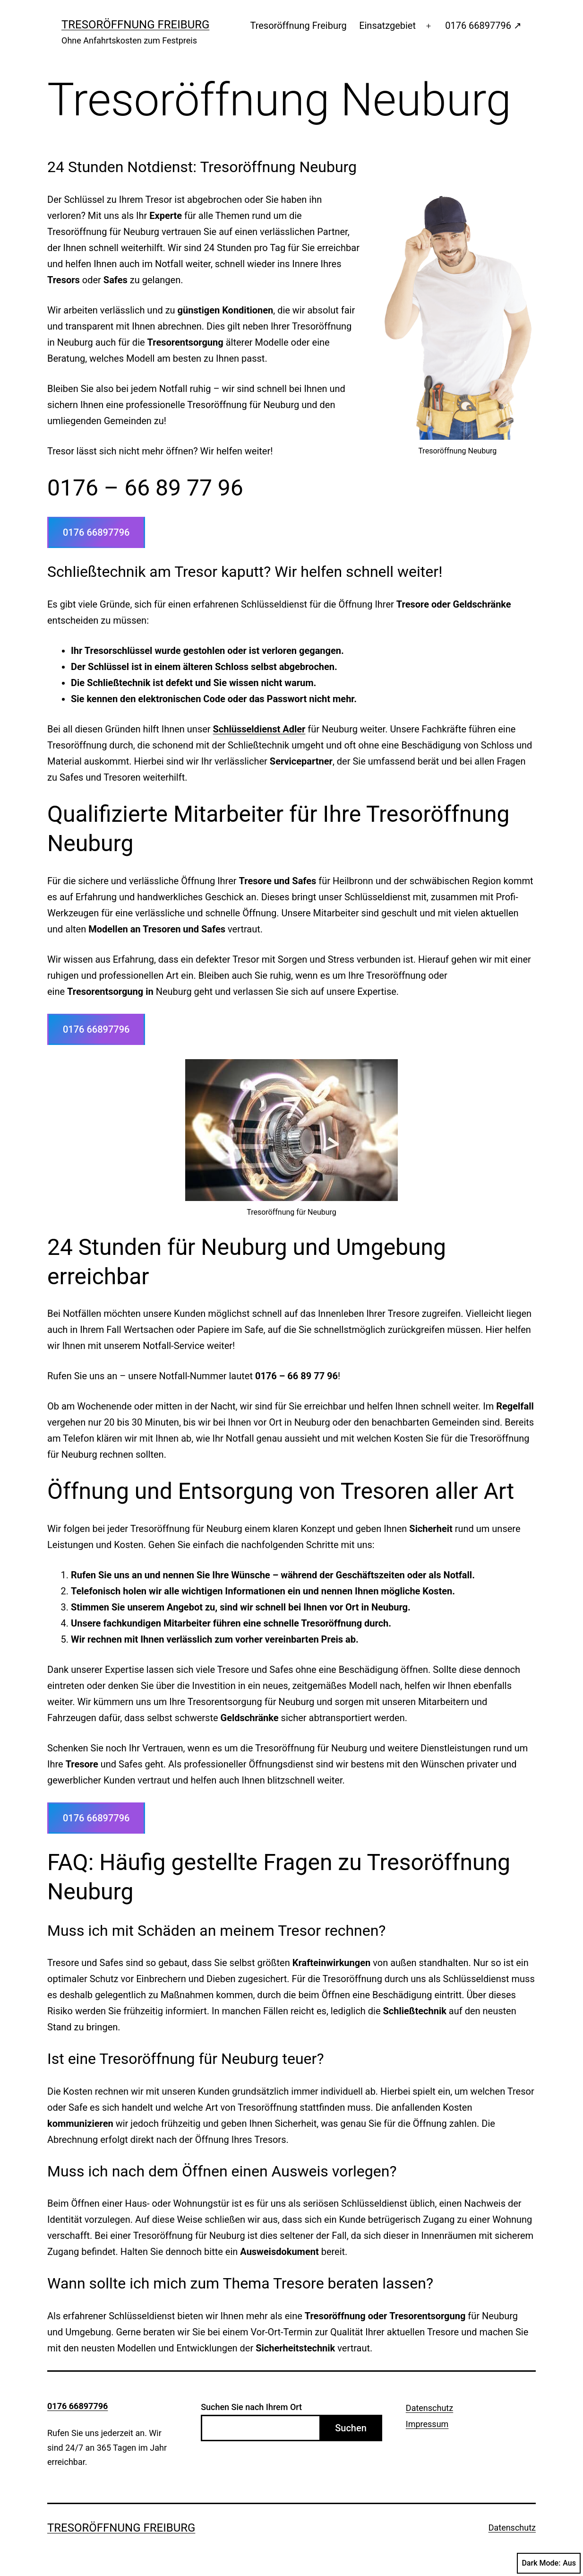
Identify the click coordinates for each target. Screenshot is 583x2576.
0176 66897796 (96, 532)
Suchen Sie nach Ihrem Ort (251, 2407)
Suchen (351, 2428)
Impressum (427, 2424)
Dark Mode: (549, 2563)
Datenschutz (429, 2408)
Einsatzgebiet (387, 25)
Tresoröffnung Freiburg (135, 24)
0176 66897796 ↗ (483, 25)
